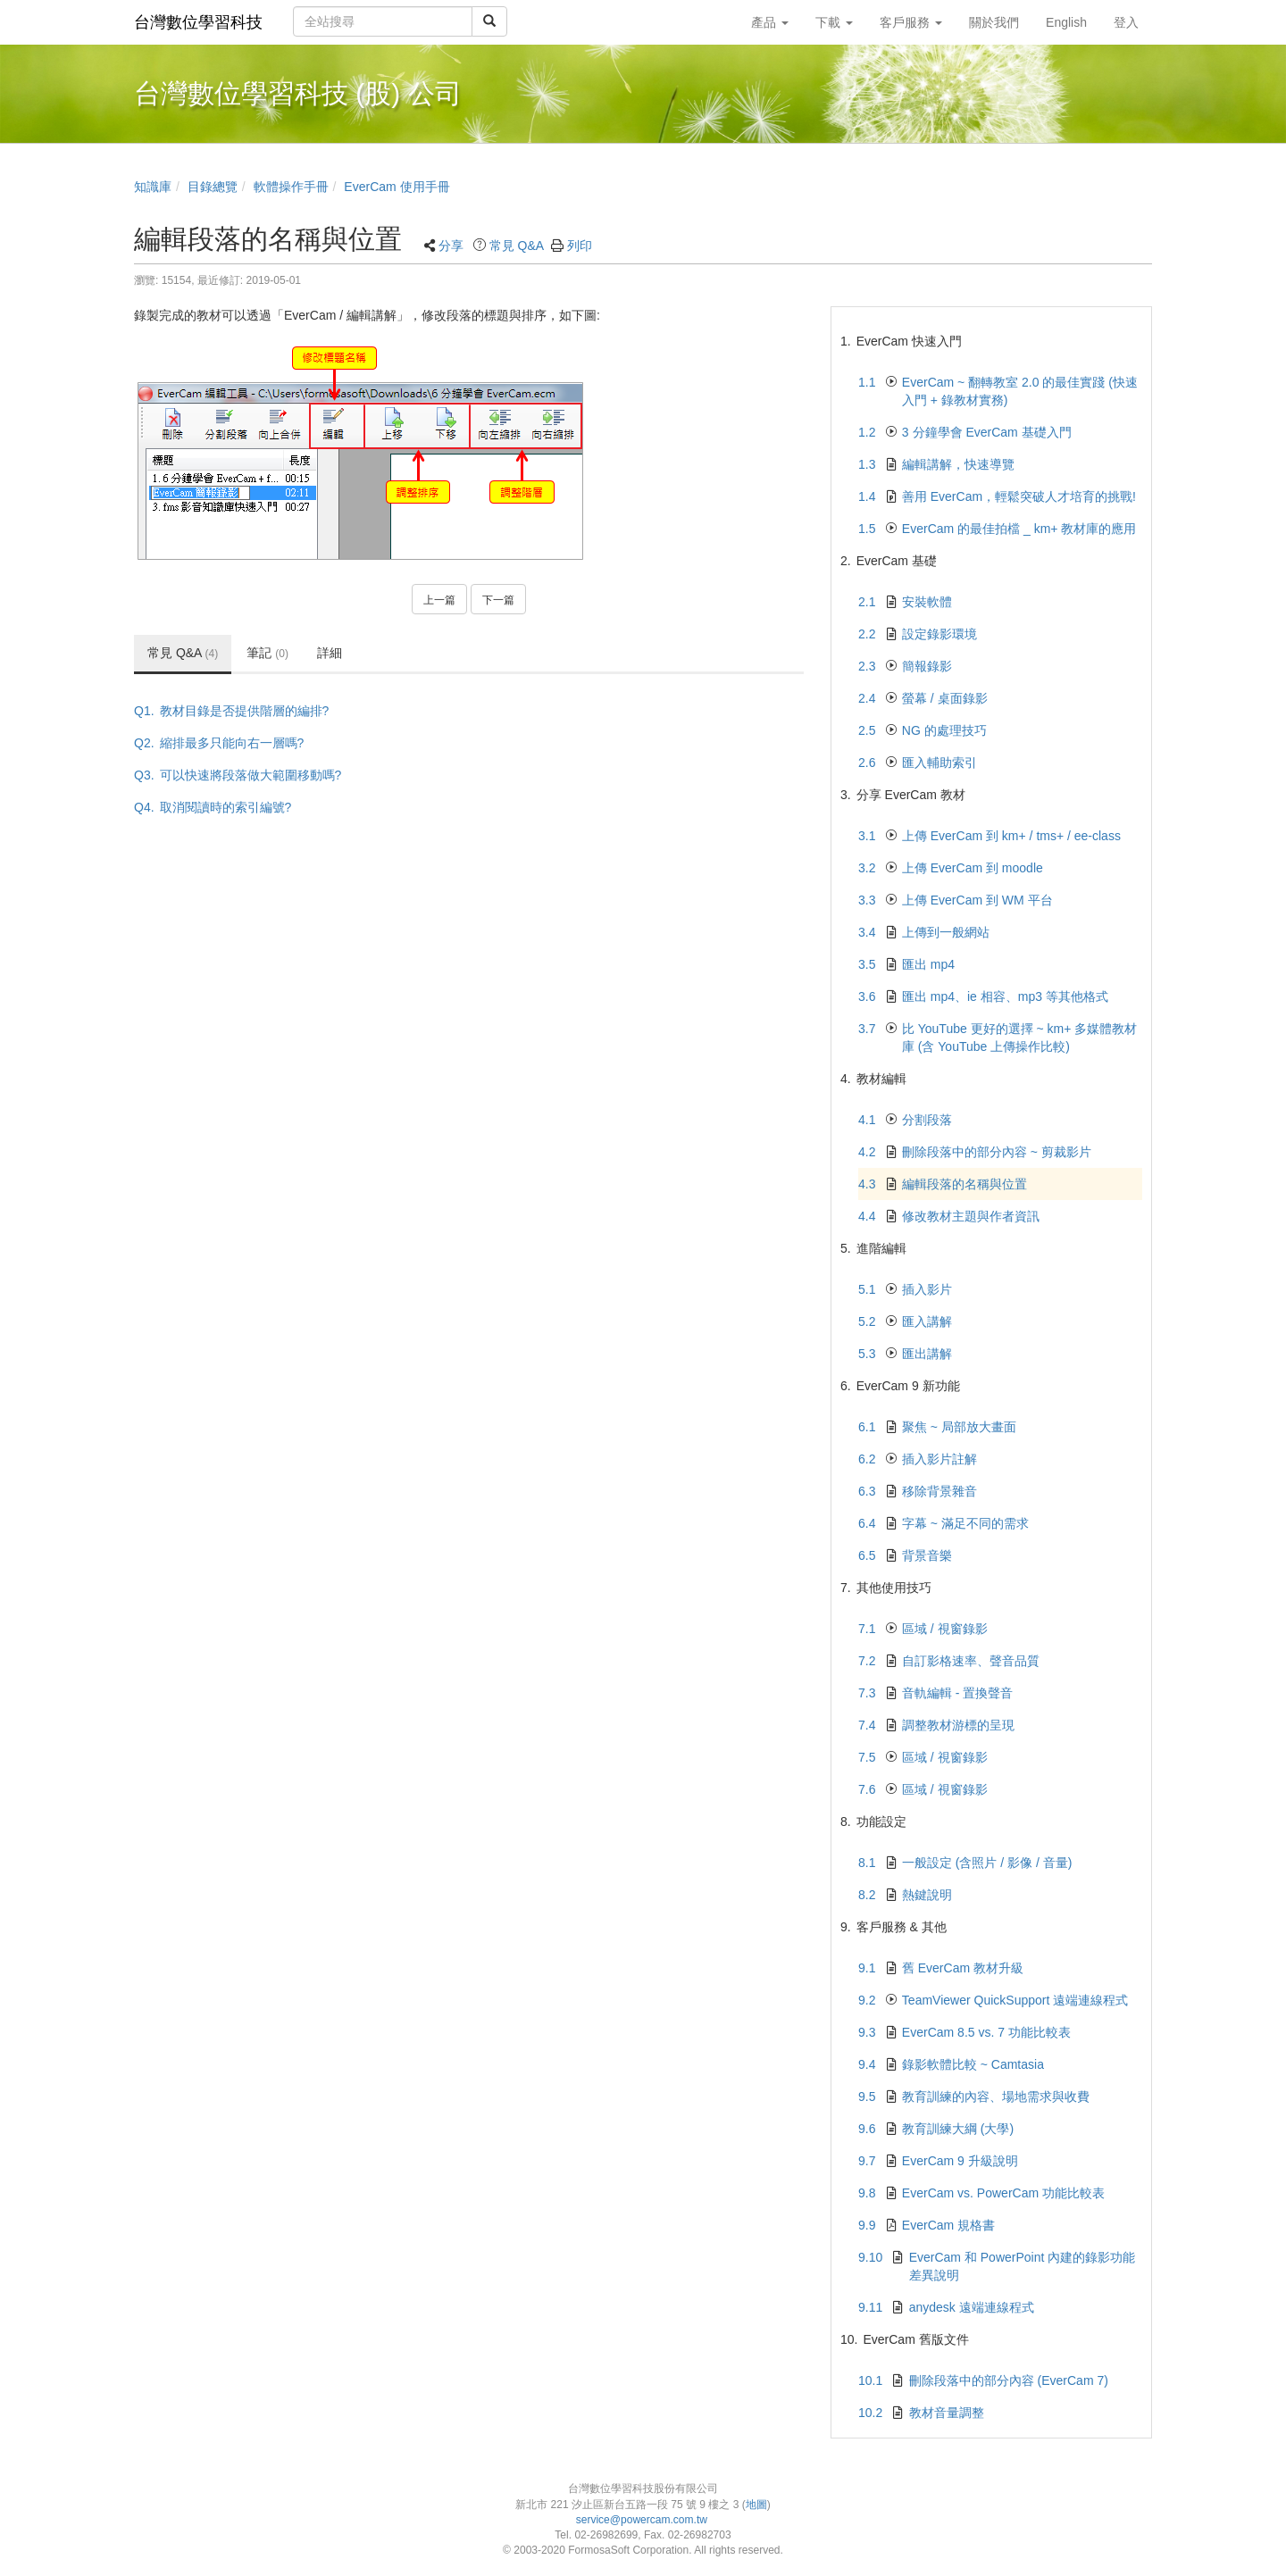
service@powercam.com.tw (643, 2519)
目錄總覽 (213, 186)
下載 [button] (834, 22)
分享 (450, 245)
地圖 (756, 2504)
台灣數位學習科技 (198, 22)
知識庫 (152, 186)
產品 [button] (770, 22)
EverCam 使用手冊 (396, 186)
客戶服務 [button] (911, 22)
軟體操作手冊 (291, 186)
